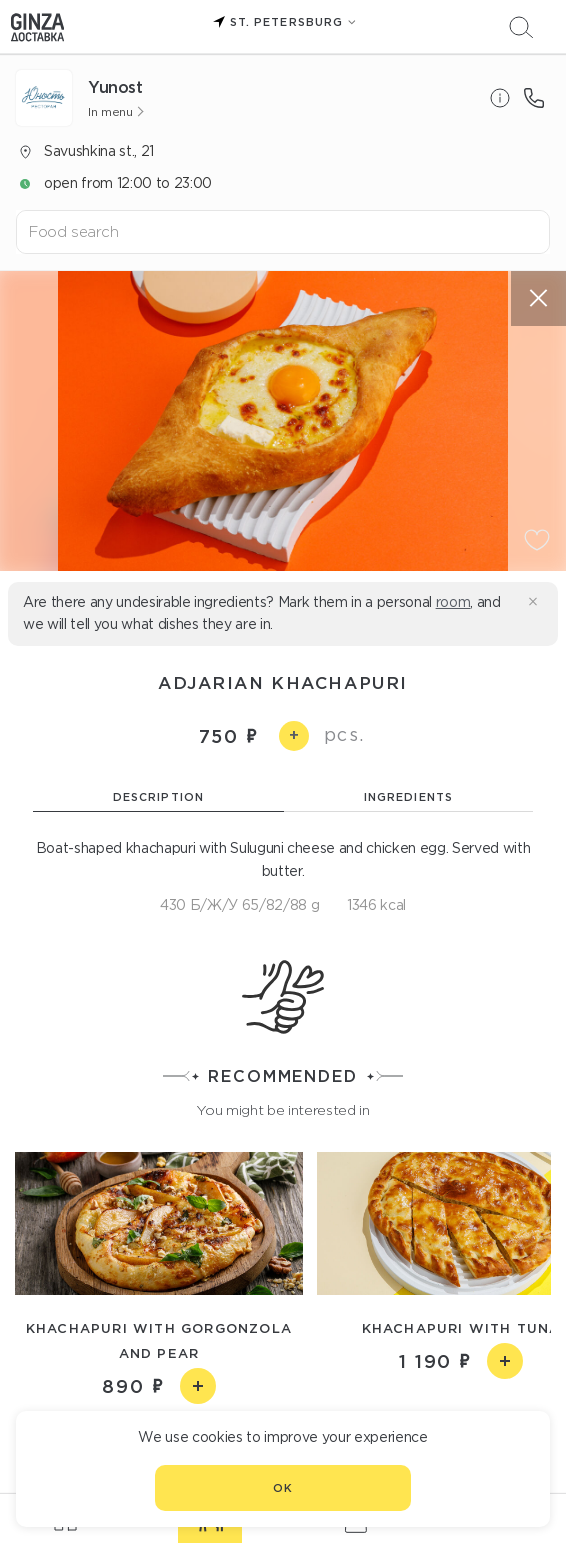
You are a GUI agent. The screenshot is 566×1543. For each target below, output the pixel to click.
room (453, 602)
